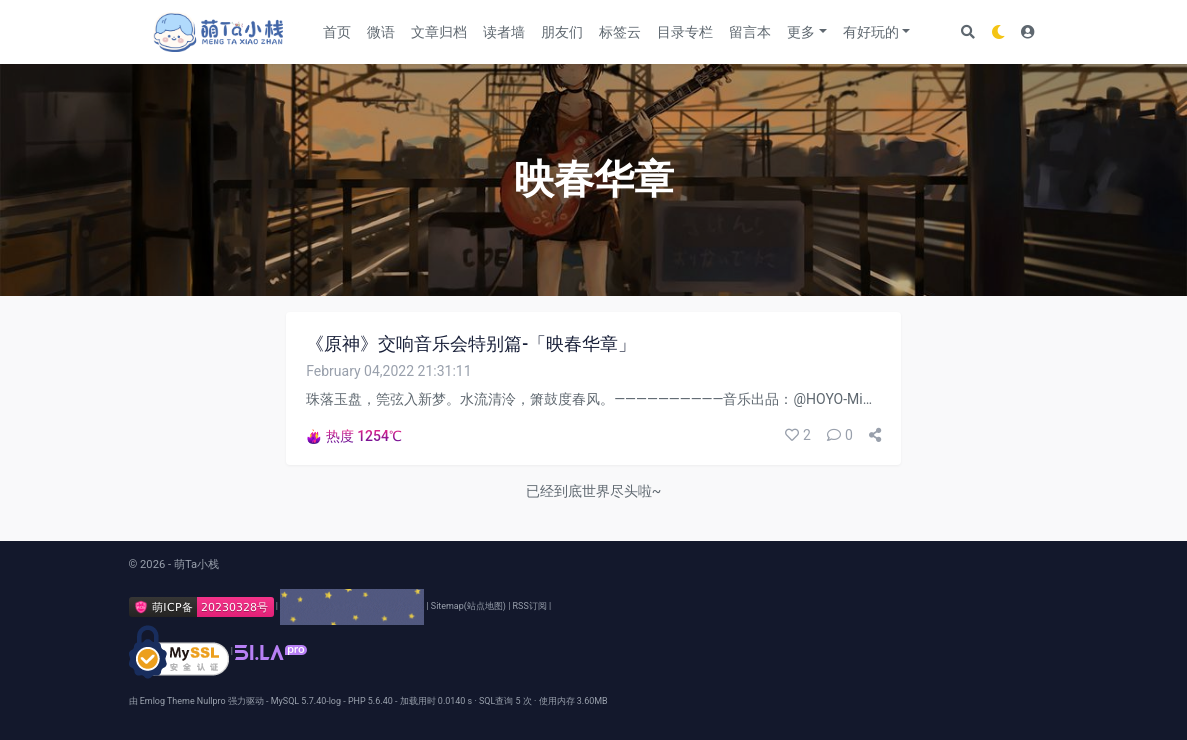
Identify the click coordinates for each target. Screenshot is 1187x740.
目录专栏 (685, 32)
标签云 (620, 32)
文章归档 (439, 32)
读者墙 (504, 32)
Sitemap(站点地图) (468, 606)
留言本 (750, 32)
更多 (801, 32)
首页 (337, 32)
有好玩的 (871, 32)
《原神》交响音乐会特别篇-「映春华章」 (471, 344)
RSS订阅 (530, 606)
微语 (381, 32)
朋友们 (562, 32)
